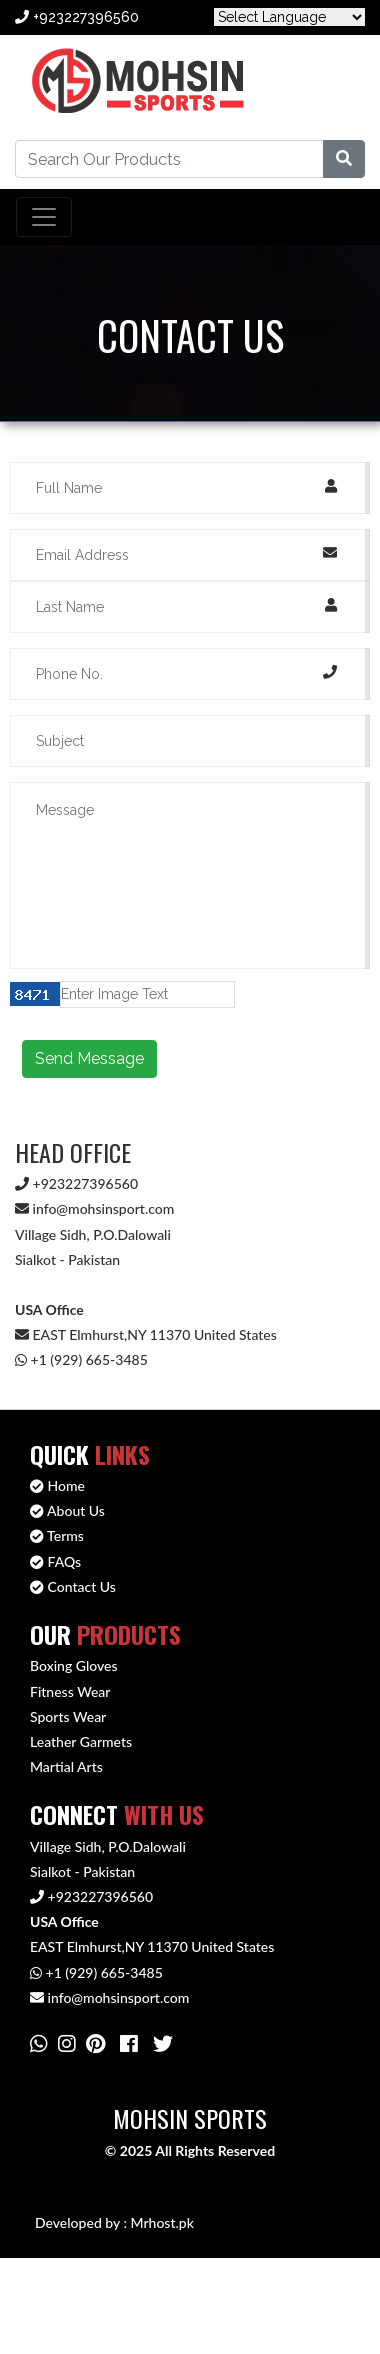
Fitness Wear (70, 1691)
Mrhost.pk (161, 2222)
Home (57, 1485)
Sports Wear (68, 1716)
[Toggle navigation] (44, 217)
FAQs (55, 1561)
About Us (67, 1510)
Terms (57, 1535)
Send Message (89, 1058)
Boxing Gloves (74, 1665)
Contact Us (73, 1586)
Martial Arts (66, 1766)
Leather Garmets (81, 1741)
